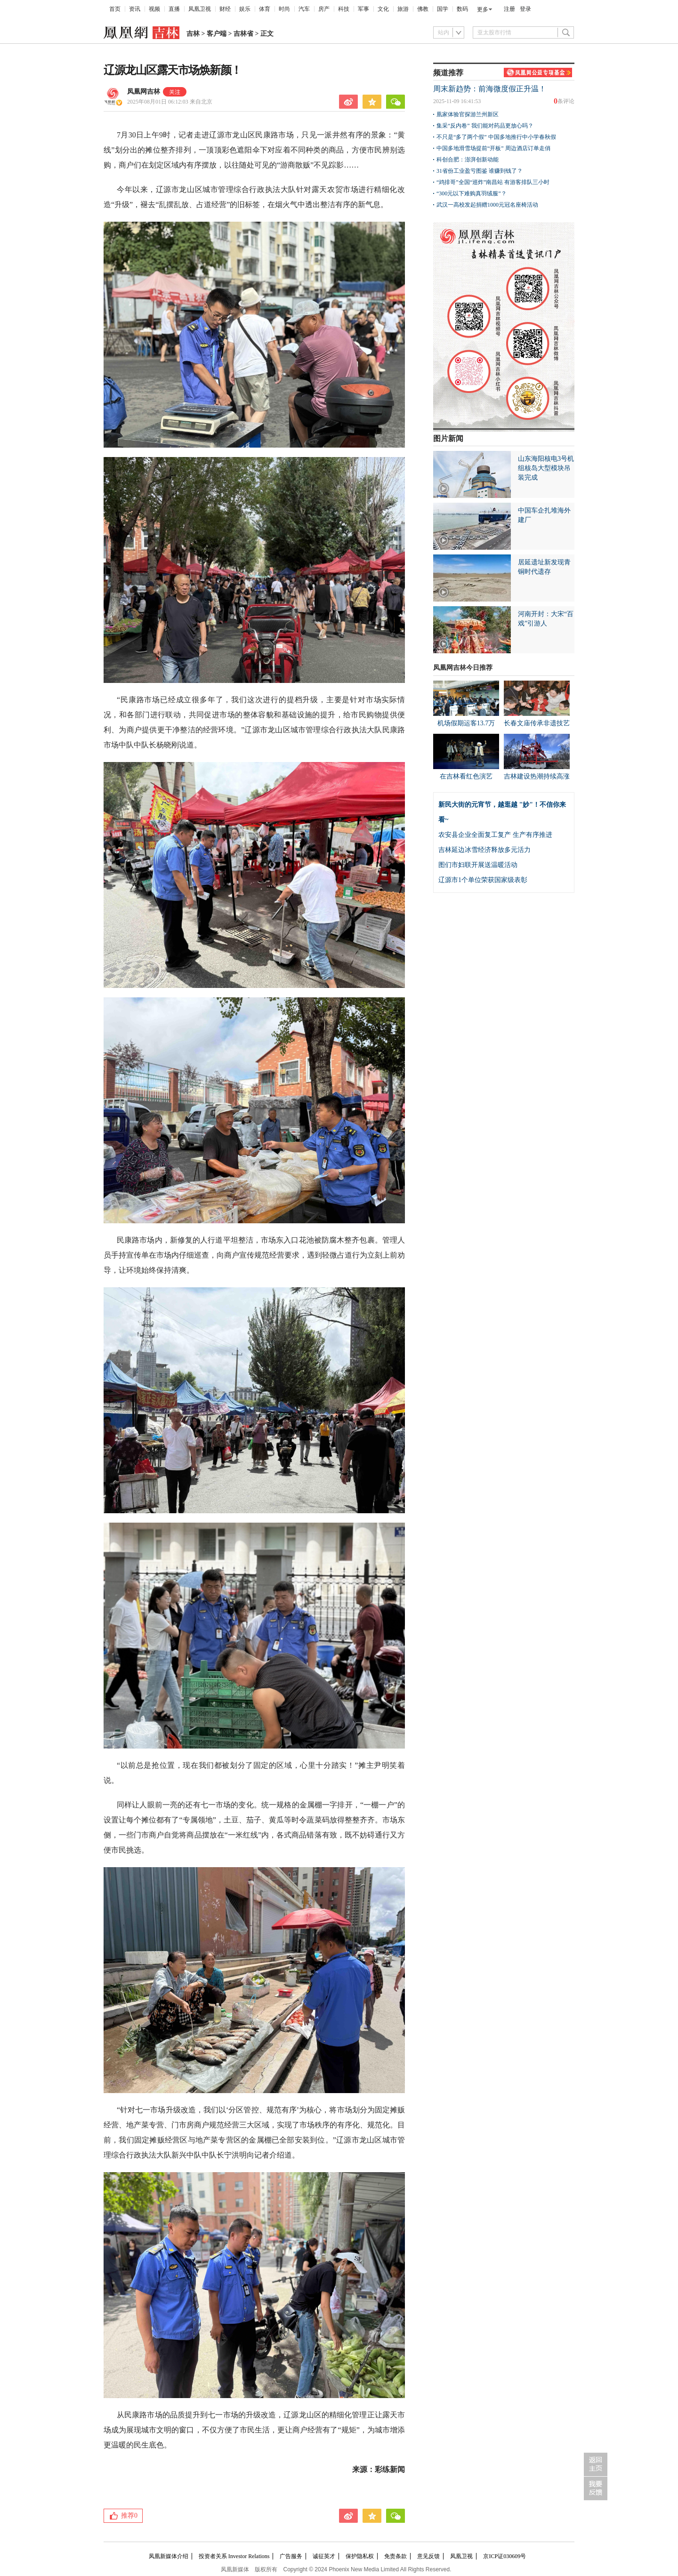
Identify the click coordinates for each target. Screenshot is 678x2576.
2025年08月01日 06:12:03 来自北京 (169, 101)
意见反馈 (428, 2556)
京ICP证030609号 (504, 2556)
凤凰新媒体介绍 (168, 2556)
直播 (174, 9)
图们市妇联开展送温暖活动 (477, 864)
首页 (115, 9)
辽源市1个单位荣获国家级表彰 (482, 879)
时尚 (284, 9)
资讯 (134, 9)
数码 (462, 9)
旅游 (403, 9)
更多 (482, 9)
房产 (324, 9)
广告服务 (291, 2556)
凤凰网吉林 (143, 91)
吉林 (193, 33)
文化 (383, 9)
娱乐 (244, 9)
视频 (154, 9)
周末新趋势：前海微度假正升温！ (489, 89)
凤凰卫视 (199, 9)
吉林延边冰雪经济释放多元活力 (484, 849)
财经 (225, 9)
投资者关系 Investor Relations (234, 2556)
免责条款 (395, 2556)
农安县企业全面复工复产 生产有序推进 (495, 834)
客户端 (216, 33)
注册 (509, 9)
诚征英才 (324, 2556)
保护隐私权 (360, 2556)
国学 (442, 9)
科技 (343, 9)
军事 (363, 9)
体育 (264, 9)
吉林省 (243, 33)
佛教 (422, 9)
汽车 (304, 9)
